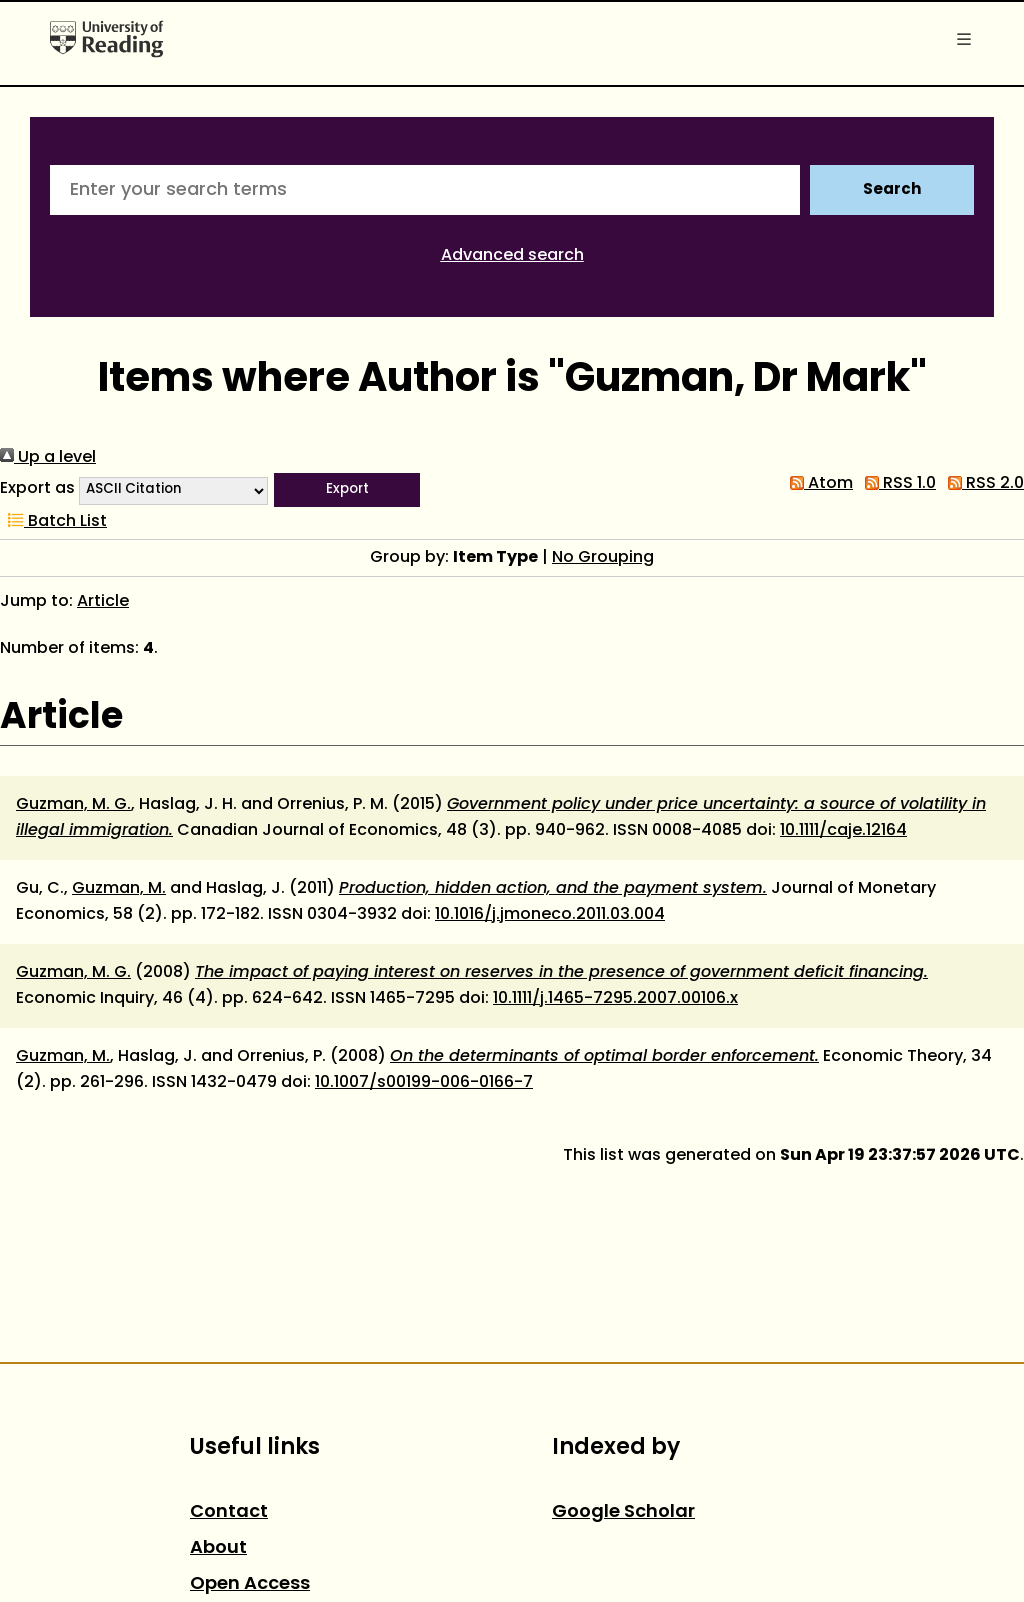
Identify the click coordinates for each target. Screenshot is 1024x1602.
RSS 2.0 (982, 484)
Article (103, 602)
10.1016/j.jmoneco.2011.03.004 (550, 915)
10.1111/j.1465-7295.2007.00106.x (615, 999)
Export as (37, 489)
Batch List (53, 522)
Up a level (48, 458)
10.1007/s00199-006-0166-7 (424, 1083)
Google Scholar (623, 1512)
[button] (347, 490)
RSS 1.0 (896, 484)
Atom (817, 484)
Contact (229, 1512)
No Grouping (603, 558)
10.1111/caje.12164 (843, 831)
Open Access (250, 1584)
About (218, 1548)
